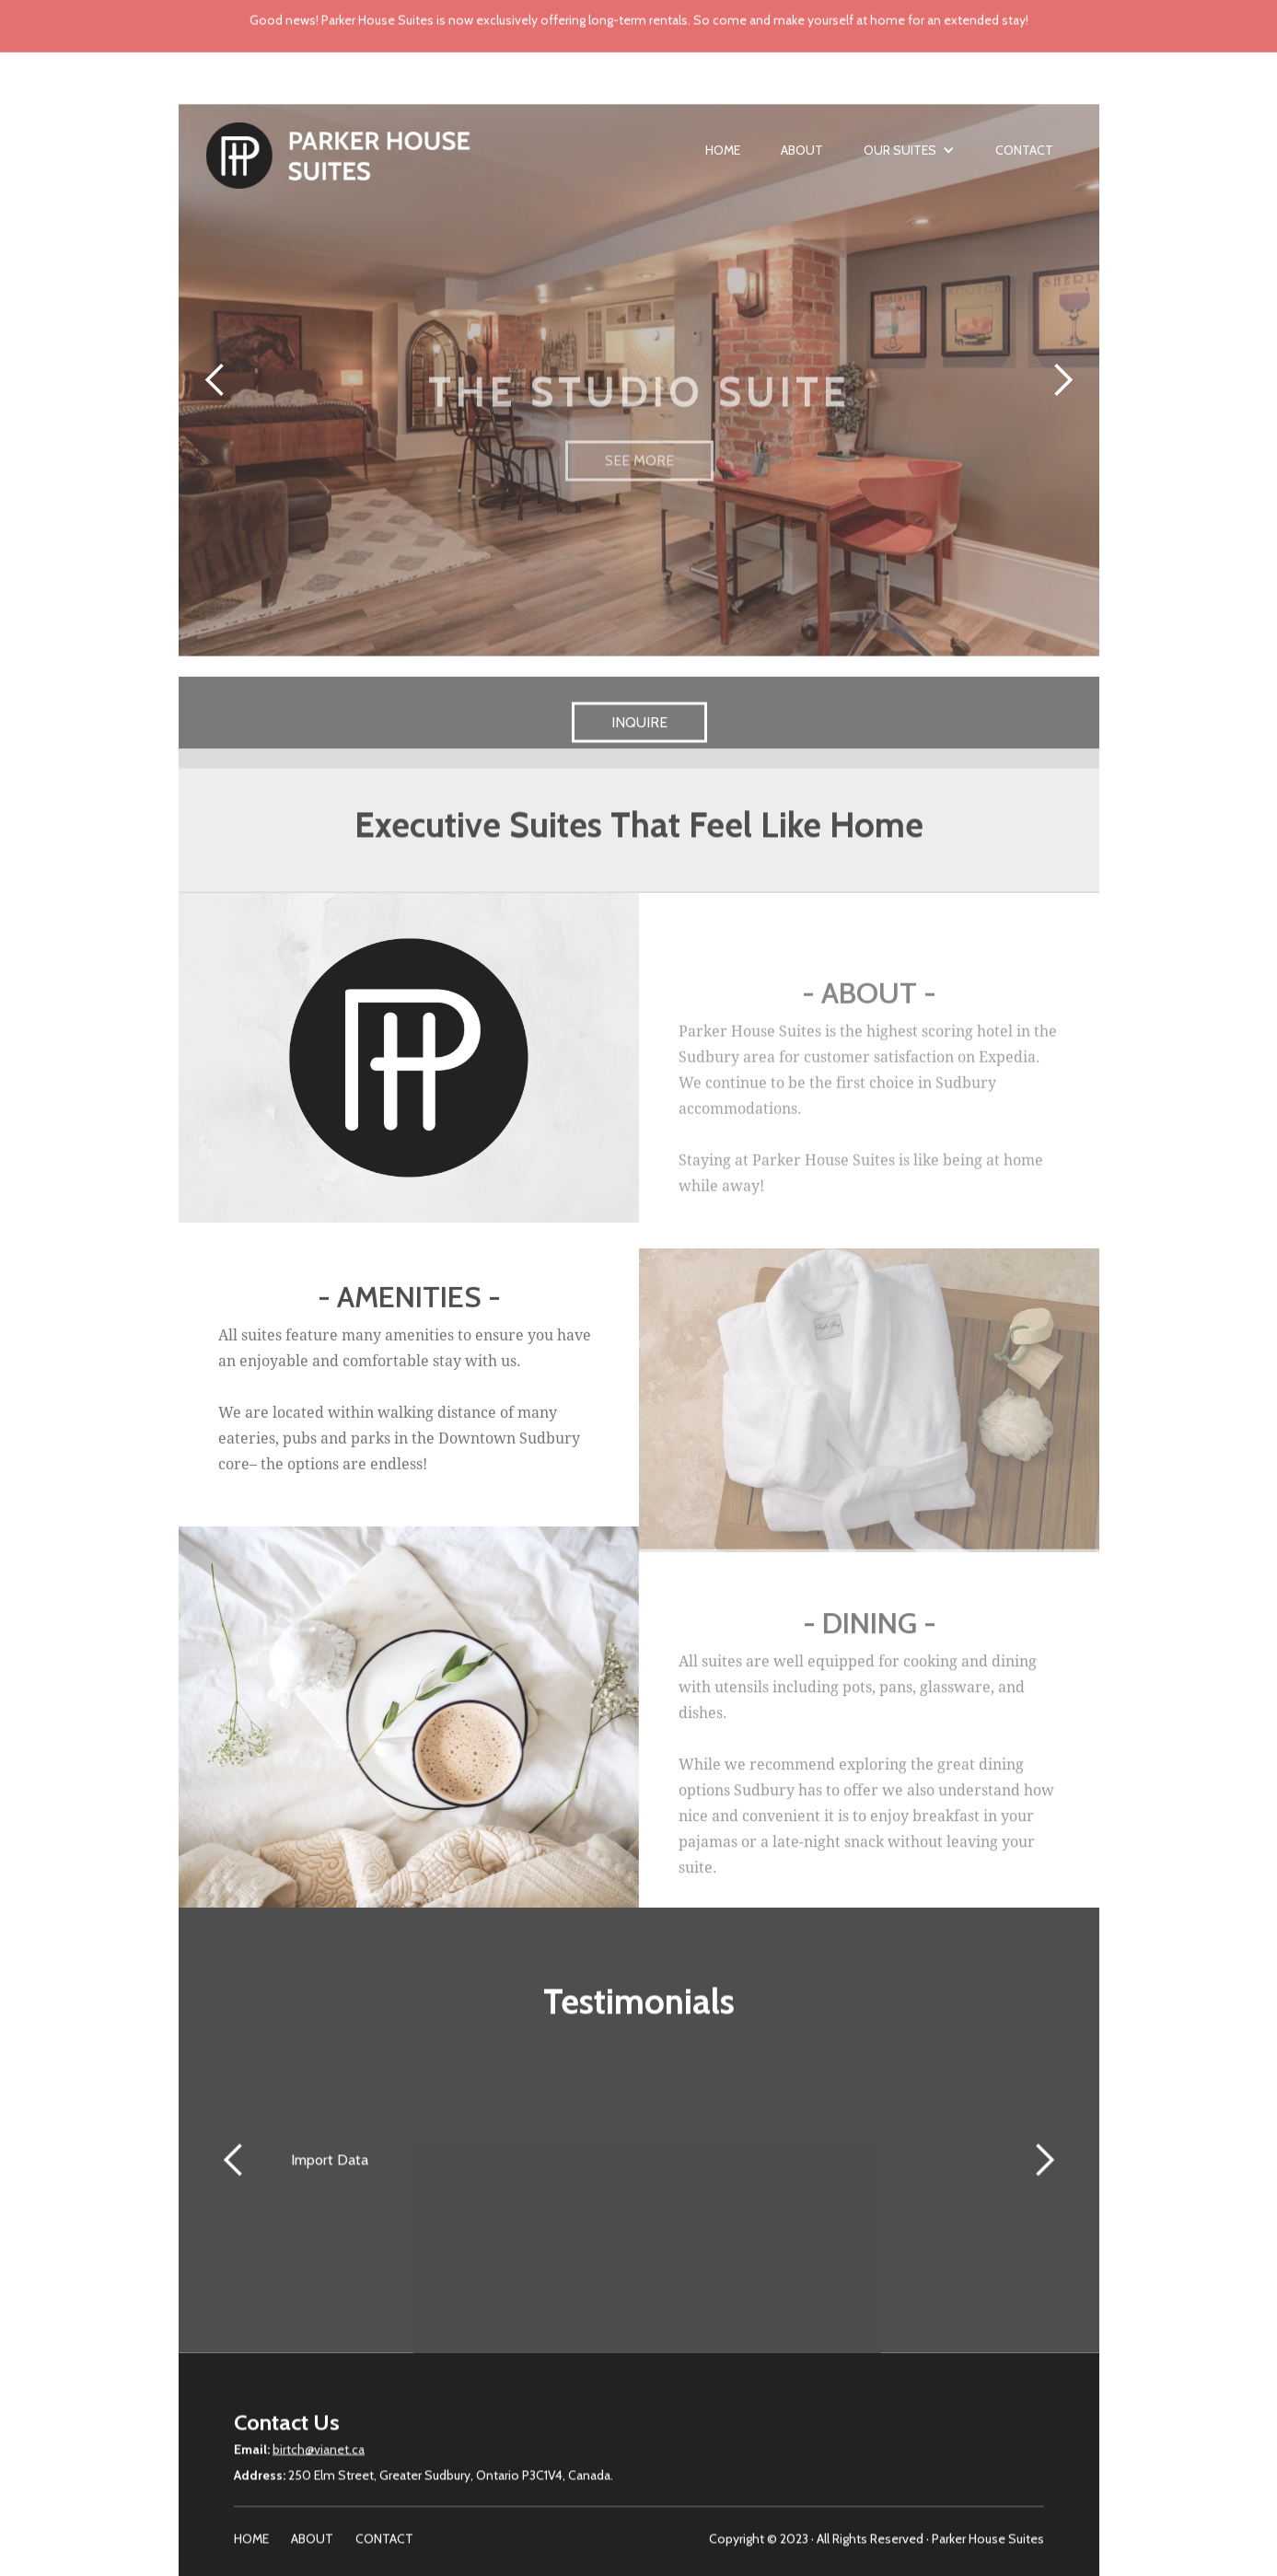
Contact (1024, 158)
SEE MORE (638, 484)
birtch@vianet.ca (319, 2457)
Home (722, 158)
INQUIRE (638, 738)
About (802, 158)
